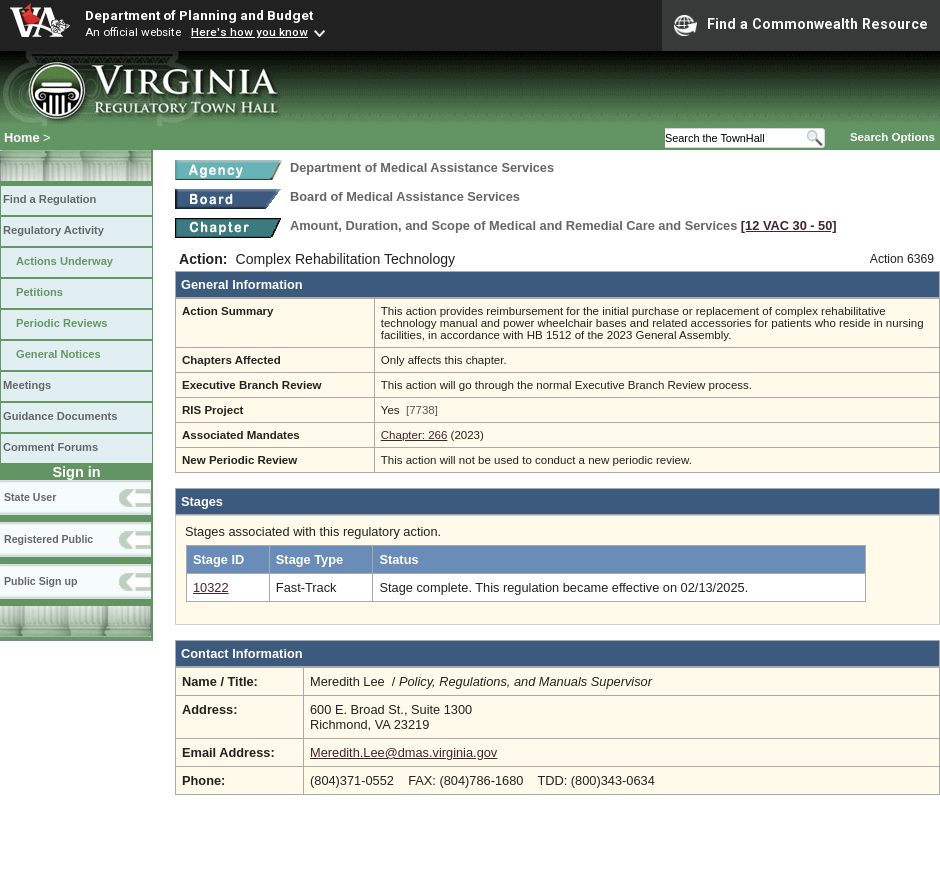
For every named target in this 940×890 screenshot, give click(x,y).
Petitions (39, 292)
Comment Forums (50, 447)
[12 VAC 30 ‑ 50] (789, 225)
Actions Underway (64, 261)
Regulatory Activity (53, 230)
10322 (211, 587)
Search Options (892, 137)
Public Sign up (40, 581)
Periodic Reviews (62, 323)
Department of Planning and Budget (199, 15)
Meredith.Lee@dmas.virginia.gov (403, 752)
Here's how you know (249, 32)
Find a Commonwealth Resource (801, 25)
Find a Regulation (49, 199)
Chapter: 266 (414, 435)
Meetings (27, 385)
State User (30, 497)
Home (22, 137)
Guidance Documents (60, 416)
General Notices (58, 354)
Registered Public (48, 539)
